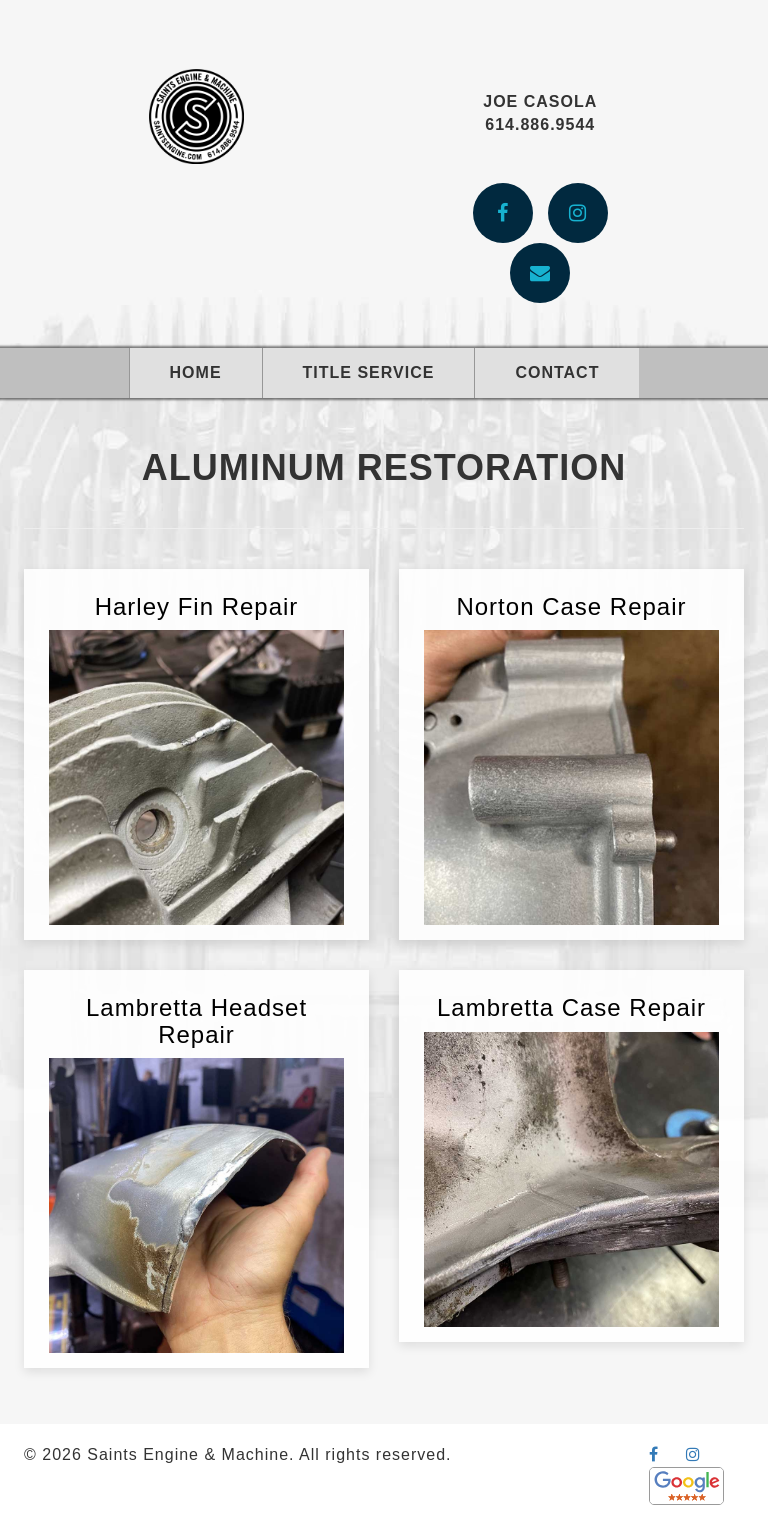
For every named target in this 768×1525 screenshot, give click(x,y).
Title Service (369, 372)
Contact (557, 372)
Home (196, 372)
